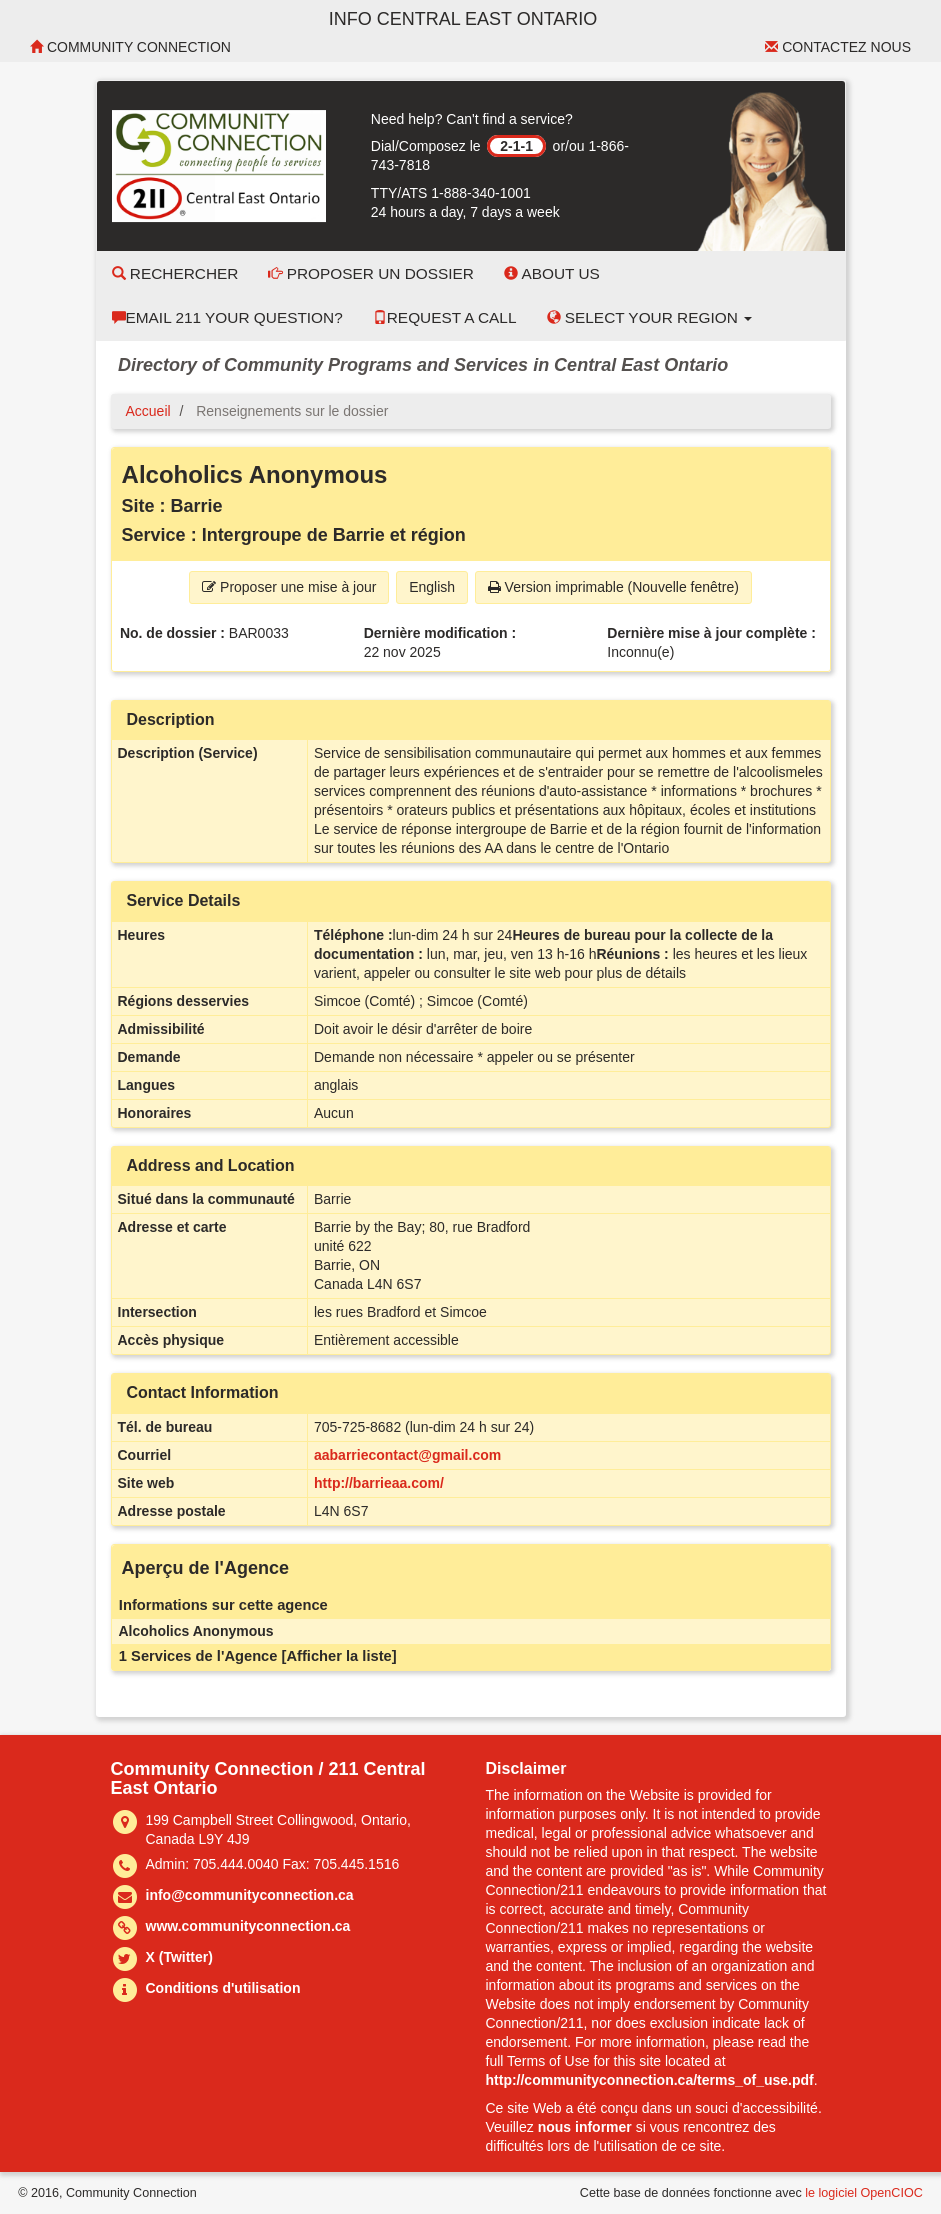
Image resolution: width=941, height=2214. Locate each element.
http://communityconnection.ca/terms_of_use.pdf (650, 2080)
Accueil (148, 411)
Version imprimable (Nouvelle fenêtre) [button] (613, 587)
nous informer (585, 2127)
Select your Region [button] (650, 317)
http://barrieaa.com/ (379, 1483)
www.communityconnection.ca (248, 1926)
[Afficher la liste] (339, 1656)
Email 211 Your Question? (227, 317)
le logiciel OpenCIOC (864, 2193)
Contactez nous (838, 47)
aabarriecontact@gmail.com (407, 1455)
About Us (552, 273)
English (432, 587)
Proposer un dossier (371, 273)
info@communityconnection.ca (250, 1895)
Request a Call (445, 317)
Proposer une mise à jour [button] (289, 587)
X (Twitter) (179, 1957)
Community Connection (130, 47)
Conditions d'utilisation (223, 1988)
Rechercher (175, 273)
